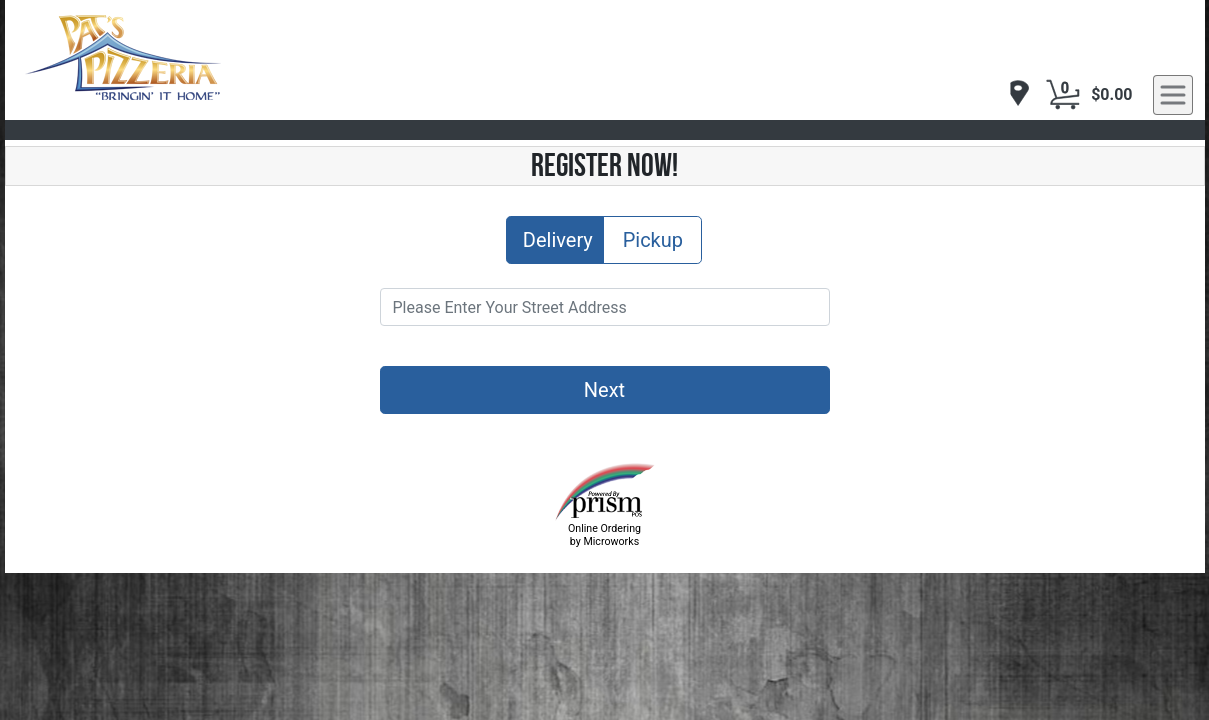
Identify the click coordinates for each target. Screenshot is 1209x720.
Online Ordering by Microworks (604, 535)
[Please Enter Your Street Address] (605, 307)
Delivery (558, 238)
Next (604, 390)
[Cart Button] (1063, 95)
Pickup (653, 238)
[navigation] (1014, 94)
